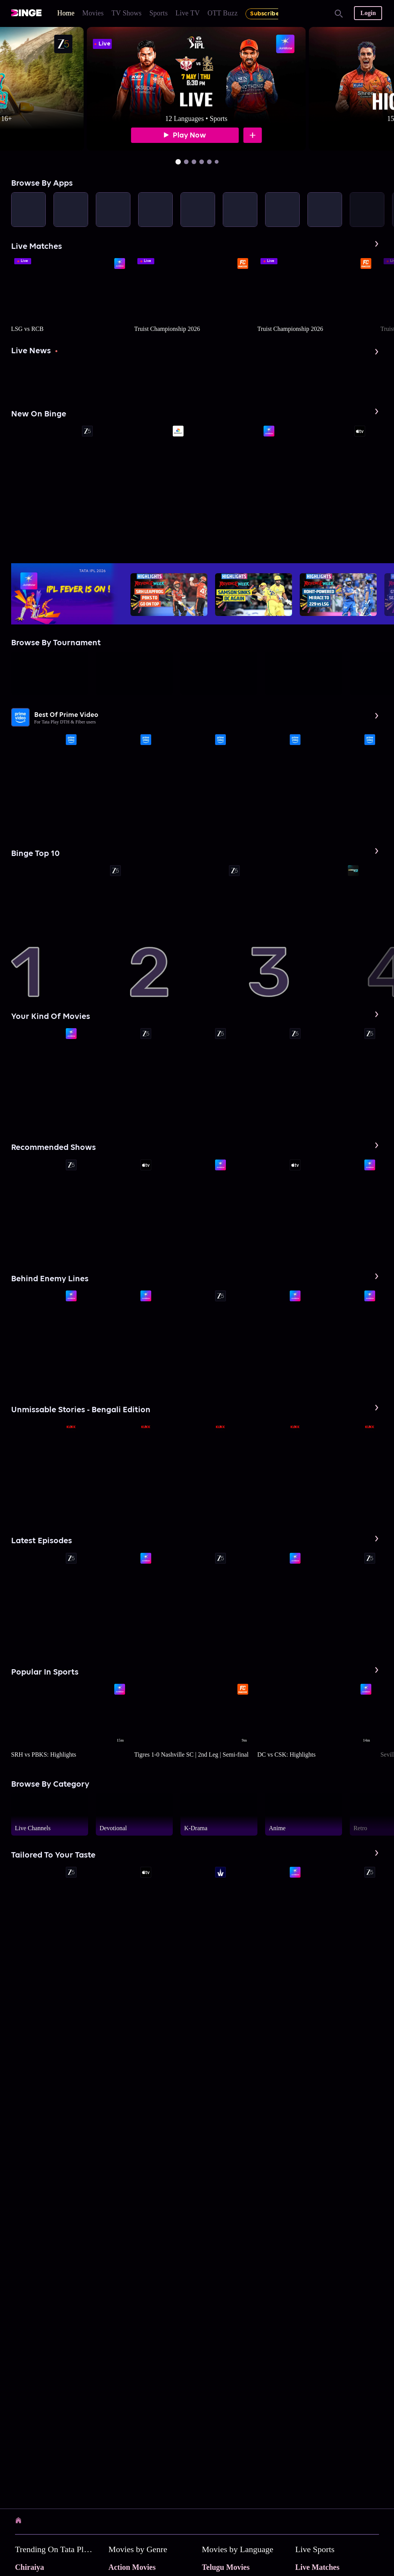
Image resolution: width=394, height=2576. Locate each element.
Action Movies (132, 2567)
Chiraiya (29, 2567)
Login (368, 13)
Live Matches (317, 2567)
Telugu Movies (226, 2567)
